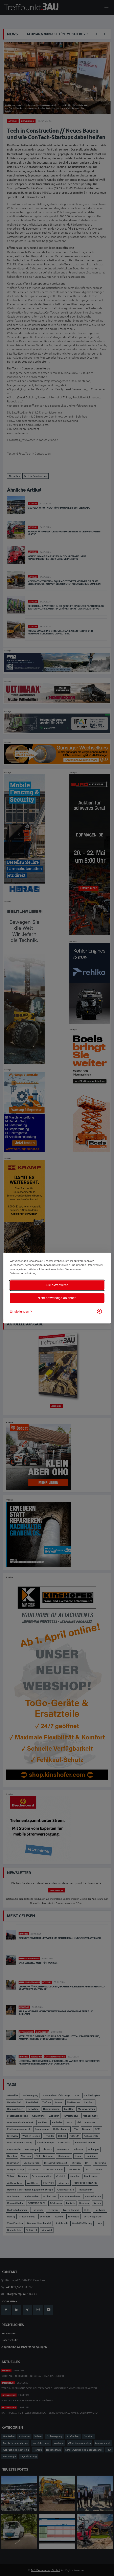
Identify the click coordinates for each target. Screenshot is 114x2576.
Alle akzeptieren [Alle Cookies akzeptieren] (57, 1285)
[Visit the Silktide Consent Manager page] (99, 1311)
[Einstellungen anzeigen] (21, 1311)
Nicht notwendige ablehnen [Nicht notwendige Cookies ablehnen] (57, 1298)
